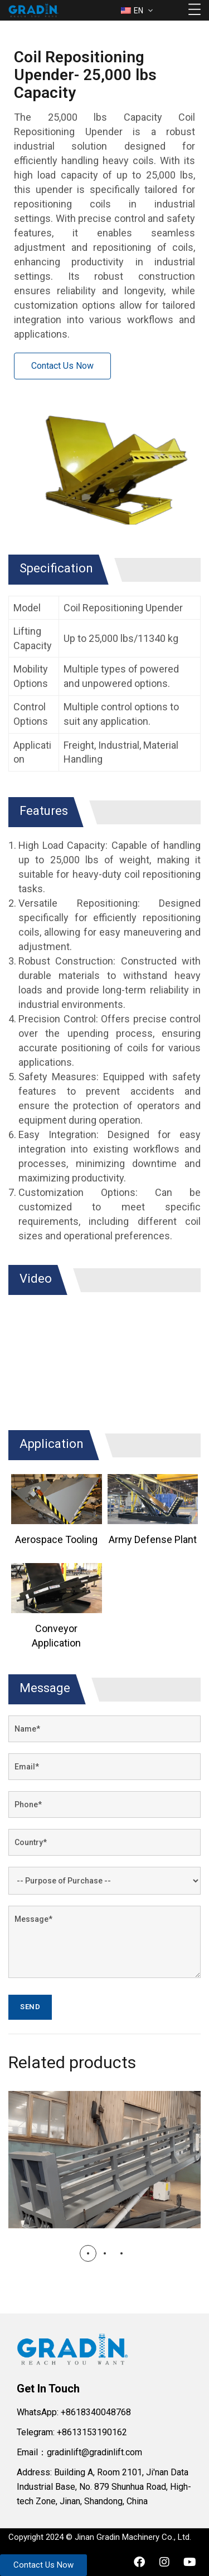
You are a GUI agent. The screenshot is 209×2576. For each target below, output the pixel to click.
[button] (88, 2253)
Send (30, 2007)
